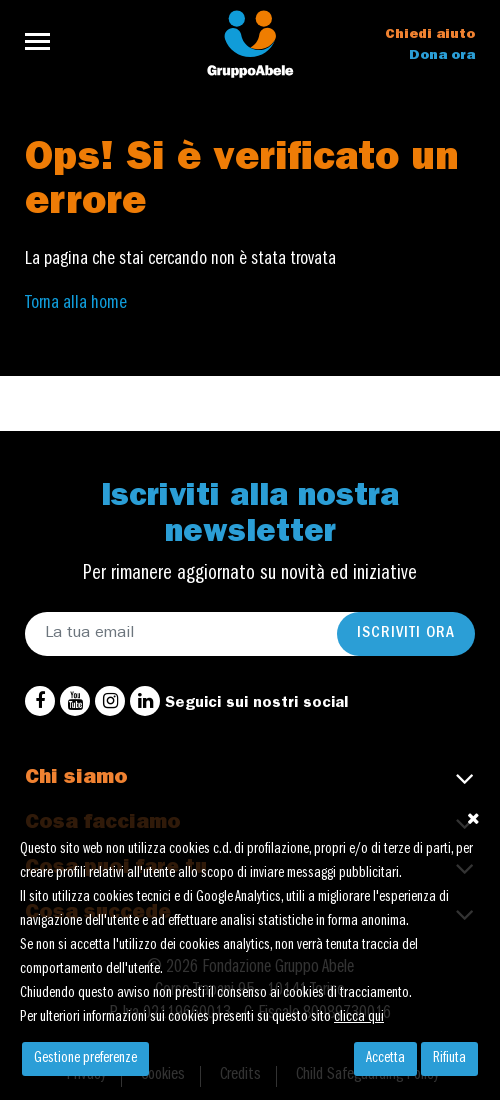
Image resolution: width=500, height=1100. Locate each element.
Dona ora (442, 56)
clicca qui (359, 1018)
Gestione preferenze (85, 1059)
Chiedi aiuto (430, 35)
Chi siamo (76, 779)
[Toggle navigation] (43, 41)
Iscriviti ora (406, 634)
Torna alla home (76, 304)
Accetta (385, 1059)
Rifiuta (449, 1059)
